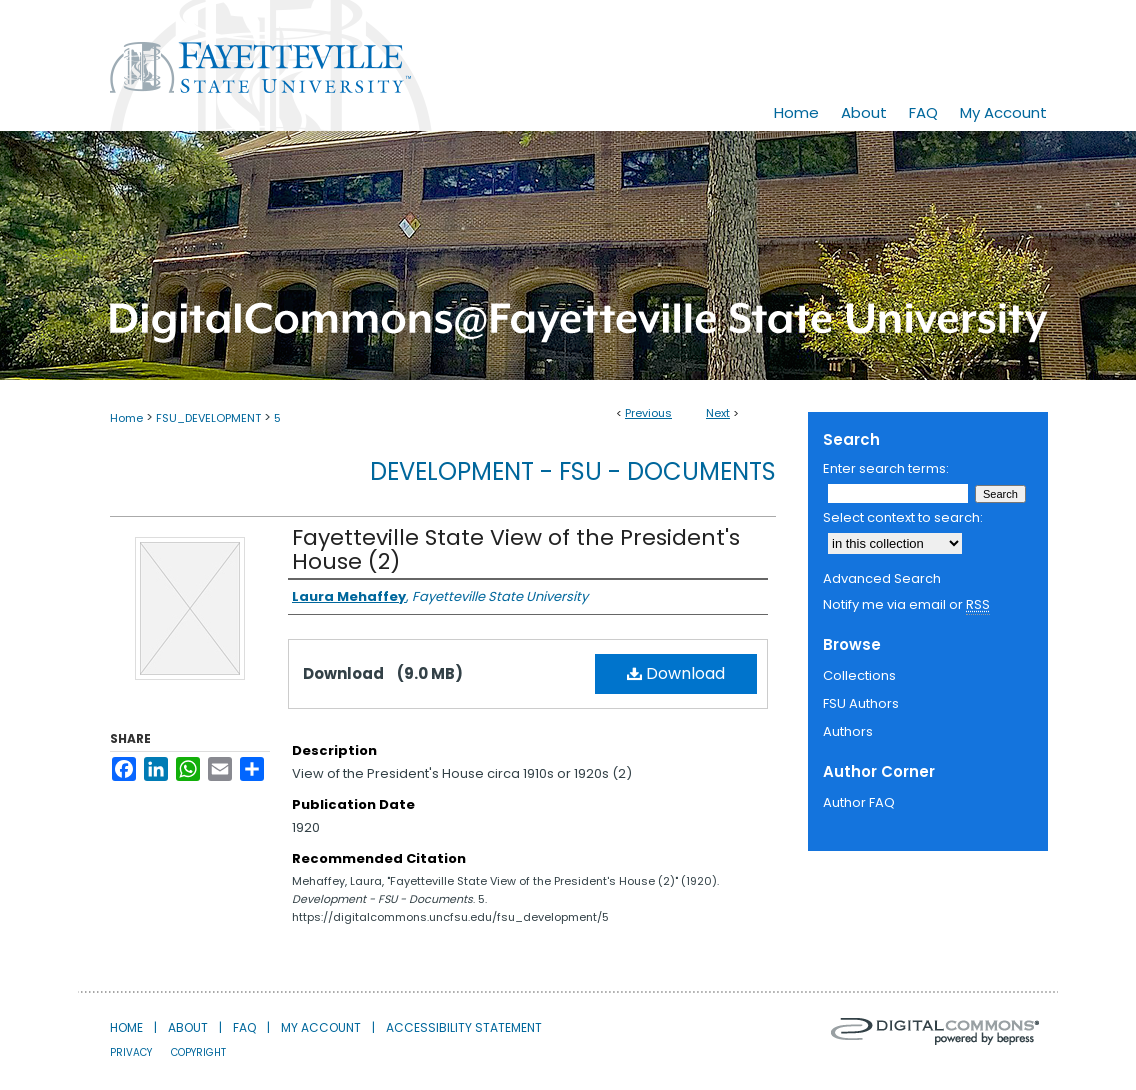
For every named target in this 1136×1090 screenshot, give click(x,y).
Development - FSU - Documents (573, 471)
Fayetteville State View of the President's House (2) (516, 549)
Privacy (131, 1052)
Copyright (198, 1052)
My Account (321, 1027)
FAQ (244, 1027)
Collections (859, 675)
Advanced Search (882, 578)
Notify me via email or (906, 605)
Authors (848, 731)
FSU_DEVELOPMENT (208, 418)
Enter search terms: (886, 468)
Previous (648, 413)
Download (676, 673)
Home (126, 418)
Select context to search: (903, 517)
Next (718, 413)
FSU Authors (861, 703)
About (188, 1027)
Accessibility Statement (464, 1027)
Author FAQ (859, 802)
